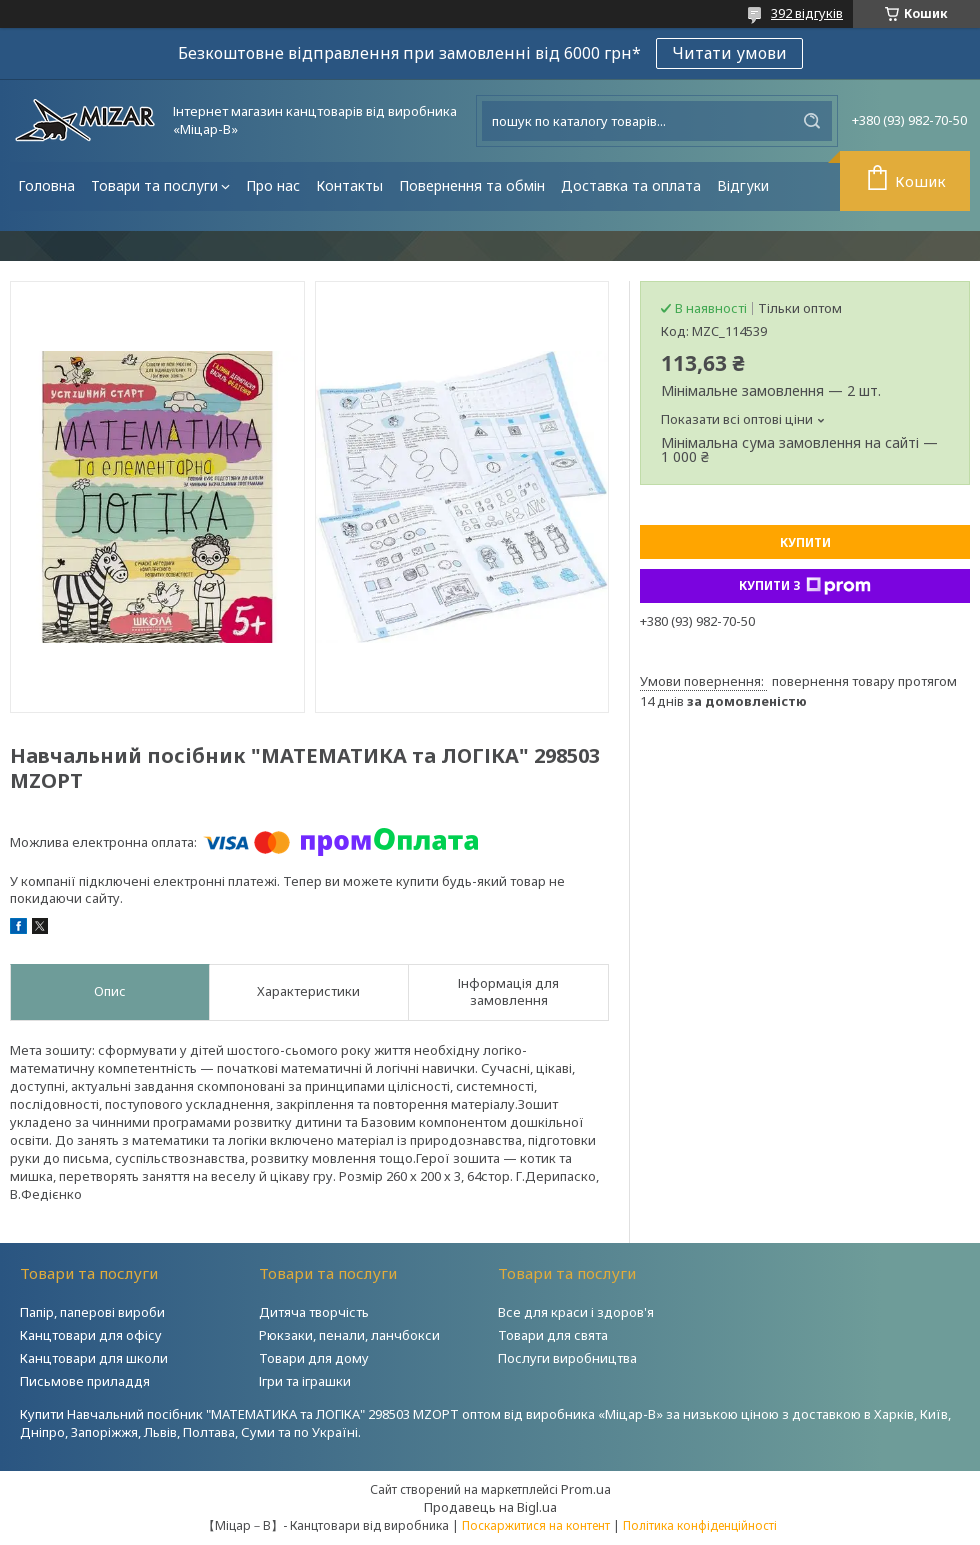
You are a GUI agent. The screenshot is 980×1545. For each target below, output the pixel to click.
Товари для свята (553, 1335)
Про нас (273, 185)
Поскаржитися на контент (536, 1525)
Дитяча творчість (314, 1312)
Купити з (805, 586)
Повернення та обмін (472, 185)
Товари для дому (314, 1358)
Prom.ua (586, 1489)
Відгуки (743, 185)
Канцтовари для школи (94, 1358)
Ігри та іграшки (305, 1381)
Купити (805, 542)
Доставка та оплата (631, 185)
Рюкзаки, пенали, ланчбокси (349, 1335)
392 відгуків (807, 13)
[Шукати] (812, 121)
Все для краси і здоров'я (576, 1312)
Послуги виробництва (567, 1358)
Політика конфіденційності (700, 1525)
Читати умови (729, 53)
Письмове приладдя (85, 1381)
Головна (46, 185)
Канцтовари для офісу (91, 1335)
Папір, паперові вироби (92, 1312)
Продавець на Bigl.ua (490, 1507)
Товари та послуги (154, 185)
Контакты (349, 185)
